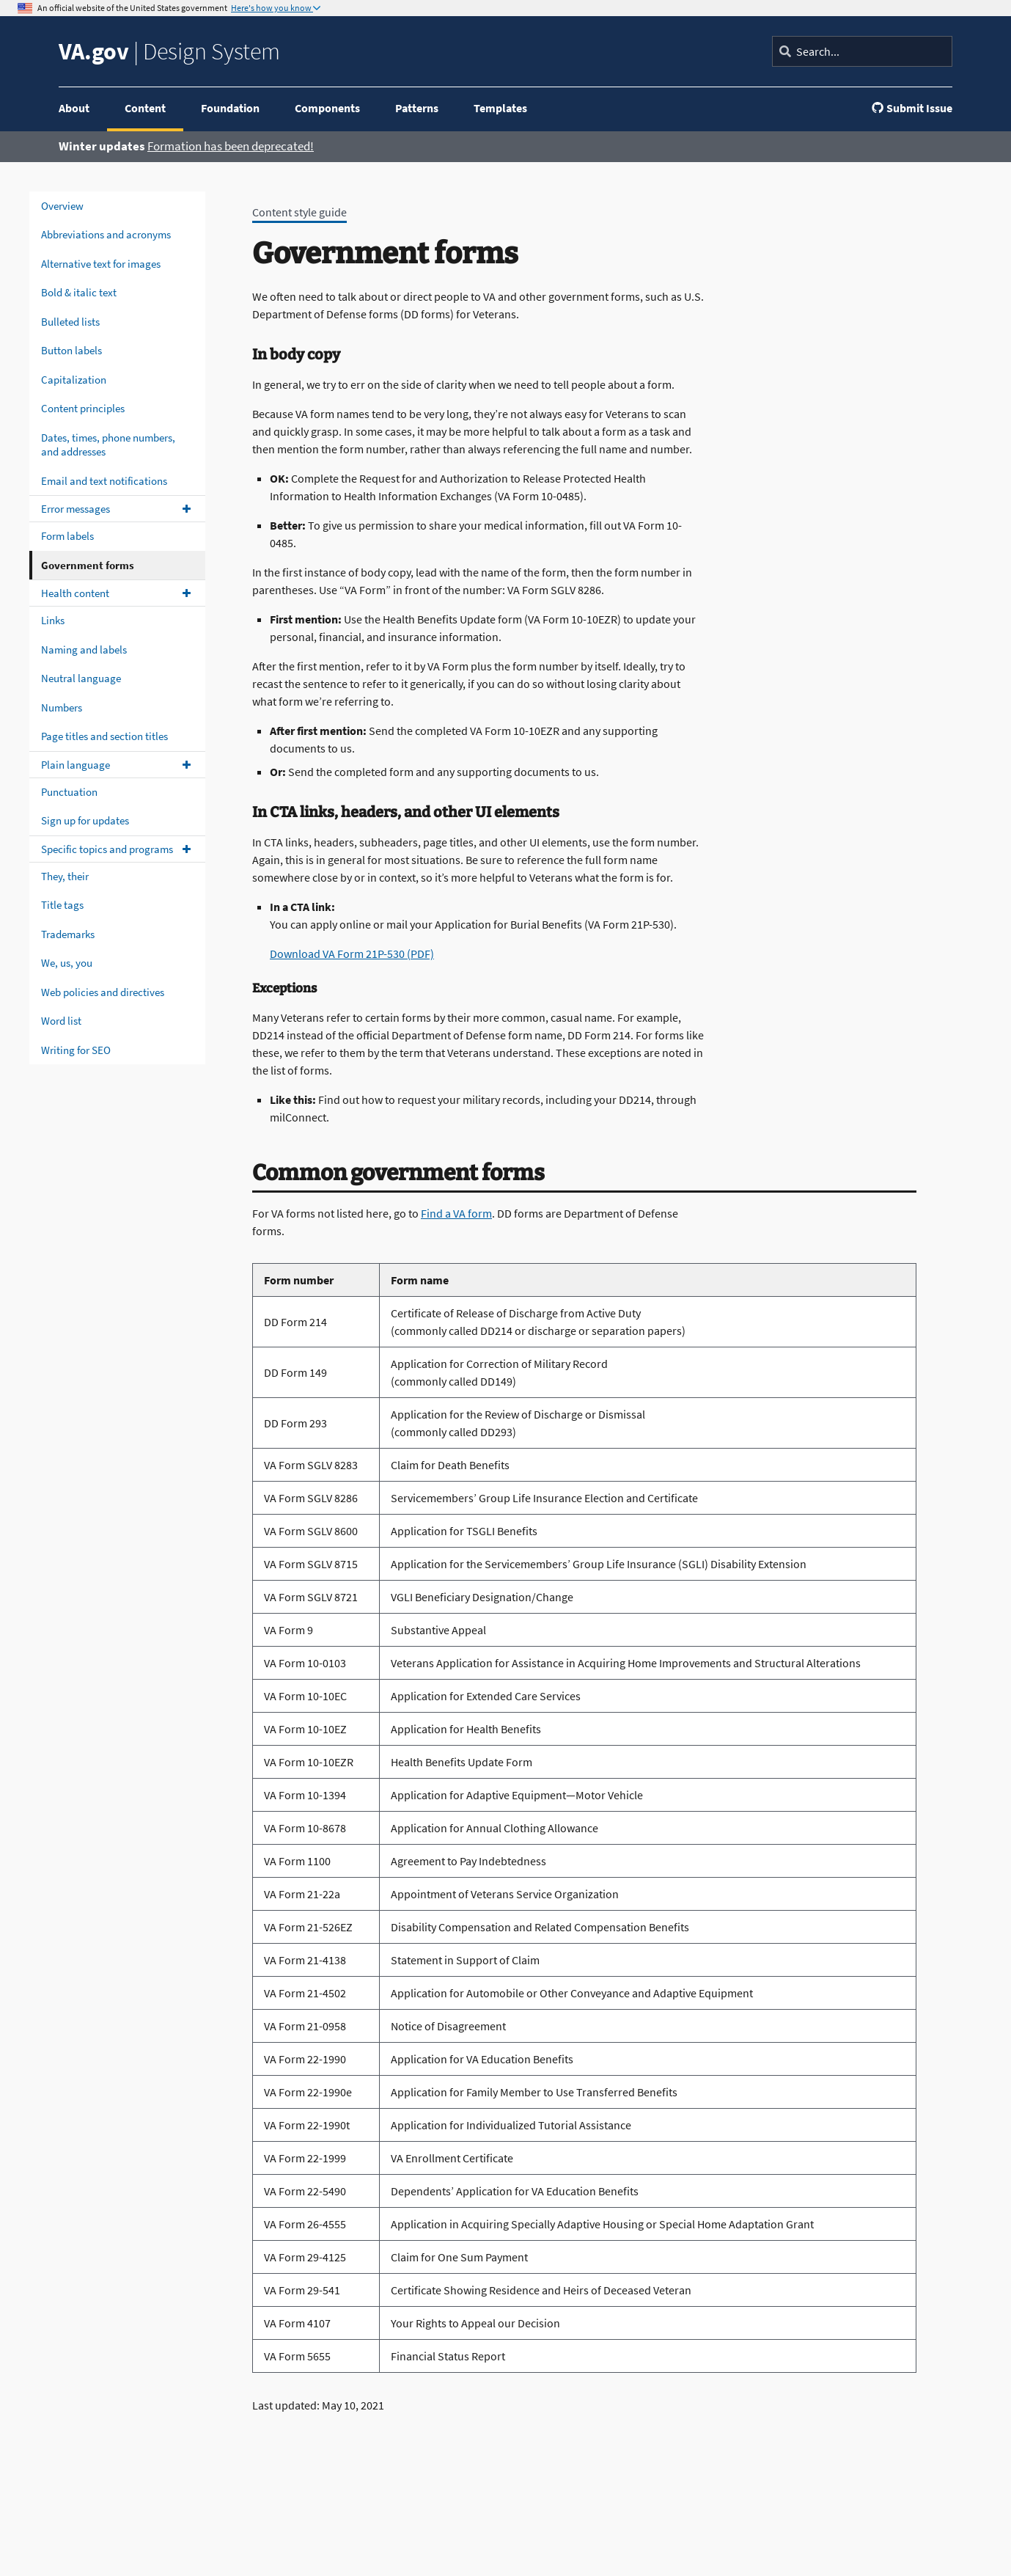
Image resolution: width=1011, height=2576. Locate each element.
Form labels (67, 536)
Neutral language (81, 678)
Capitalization (73, 380)
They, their (65, 876)
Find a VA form (456, 1213)
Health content (75, 593)
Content (145, 107)
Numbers (61, 707)
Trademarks (68, 934)
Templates (500, 107)
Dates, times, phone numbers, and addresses (108, 445)
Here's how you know (272, 8)
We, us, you (66, 963)
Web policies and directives (102, 992)
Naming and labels (84, 649)
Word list (61, 1021)
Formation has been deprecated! (230, 146)
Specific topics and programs (107, 849)
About (74, 107)
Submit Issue (912, 107)
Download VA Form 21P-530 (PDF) (352, 953)
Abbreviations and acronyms (106, 234)
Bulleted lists (70, 322)
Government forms (87, 565)
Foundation (230, 107)
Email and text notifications (104, 481)
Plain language (75, 765)
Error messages (75, 509)
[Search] (862, 51)
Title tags (62, 905)
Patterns (416, 107)
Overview (62, 206)
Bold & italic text (79, 292)
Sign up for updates (85, 820)
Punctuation (69, 792)
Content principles (83, 408)
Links (53, 620)
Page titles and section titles (104, 736)
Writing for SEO (76, 1050)
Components (327, 107)
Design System (169, 51)
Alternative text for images (101, 264)
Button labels (71, 350)
